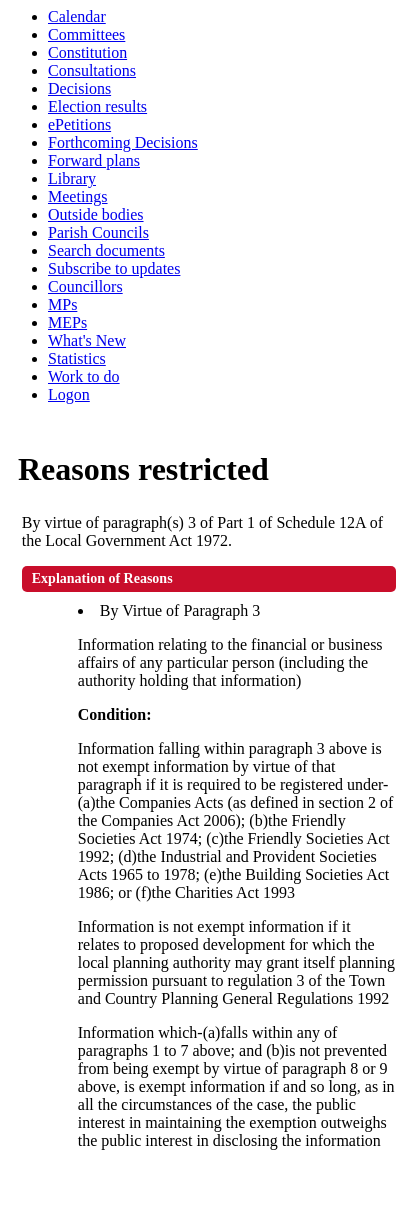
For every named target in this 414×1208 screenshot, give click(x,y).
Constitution (87, 52)
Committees (86, 34)
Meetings (78, 196)
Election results (97, 106)
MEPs (67, 322)
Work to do (84, 376)
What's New (87, 340)
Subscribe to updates (114, 268)
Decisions (79, 88)
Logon (69, 394)
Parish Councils (98, 232)
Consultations (92, 70)
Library (72, 178)
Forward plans (94, 160)
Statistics (77, 358)
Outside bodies (96, 214)
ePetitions (79, 124)
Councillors (85, 286)
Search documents (106, 250)
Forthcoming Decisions (123, 142)
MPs (62, 304)
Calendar (77, 16)
